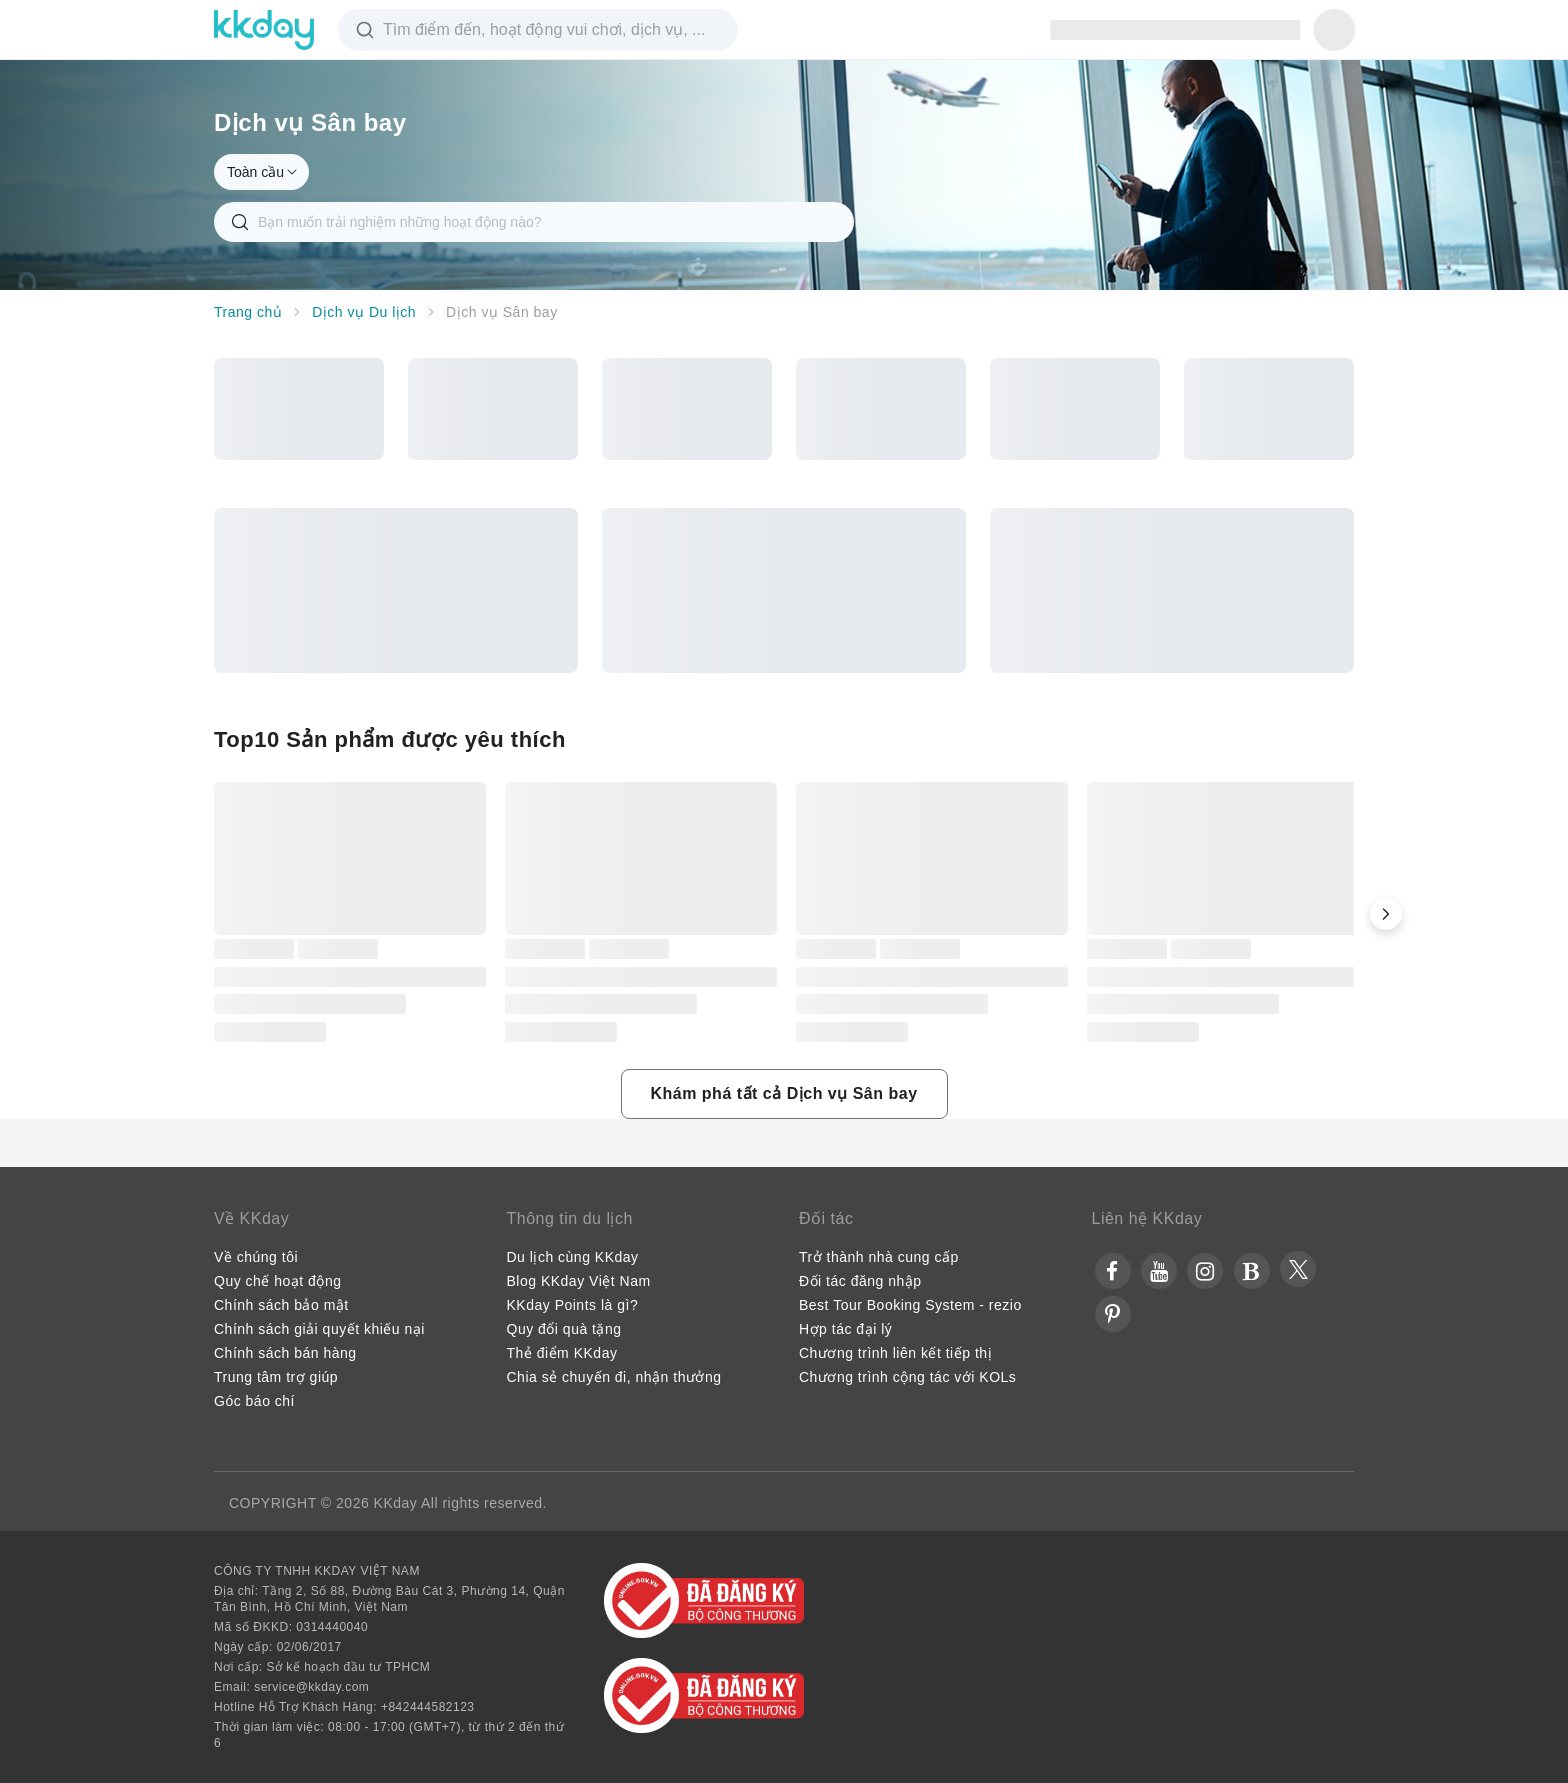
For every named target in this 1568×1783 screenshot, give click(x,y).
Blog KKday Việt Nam (579, 1281)
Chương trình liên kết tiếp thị (895, 1353)
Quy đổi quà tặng (564, 1329)
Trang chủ (248, 312)
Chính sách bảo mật (281, 1305)
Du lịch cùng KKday (573, 1257)
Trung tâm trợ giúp (276, 1377)
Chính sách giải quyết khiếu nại (319, 1329)
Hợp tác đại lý (845, 1329)
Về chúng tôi (256, 1257)
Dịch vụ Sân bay (502, 312)
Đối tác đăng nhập (860, 1281)
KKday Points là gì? (573, 1305)
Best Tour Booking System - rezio (910, 1305)
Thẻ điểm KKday (562, 1353)
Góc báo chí (254, 1401)
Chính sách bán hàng (285, 1353)
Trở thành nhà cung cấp (879, 1257)
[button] (1386, 914)
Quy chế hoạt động (277, 1281)
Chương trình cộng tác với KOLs (907, 1377)
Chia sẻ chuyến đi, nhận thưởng (614, 1377)
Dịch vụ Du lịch (364, 312)
